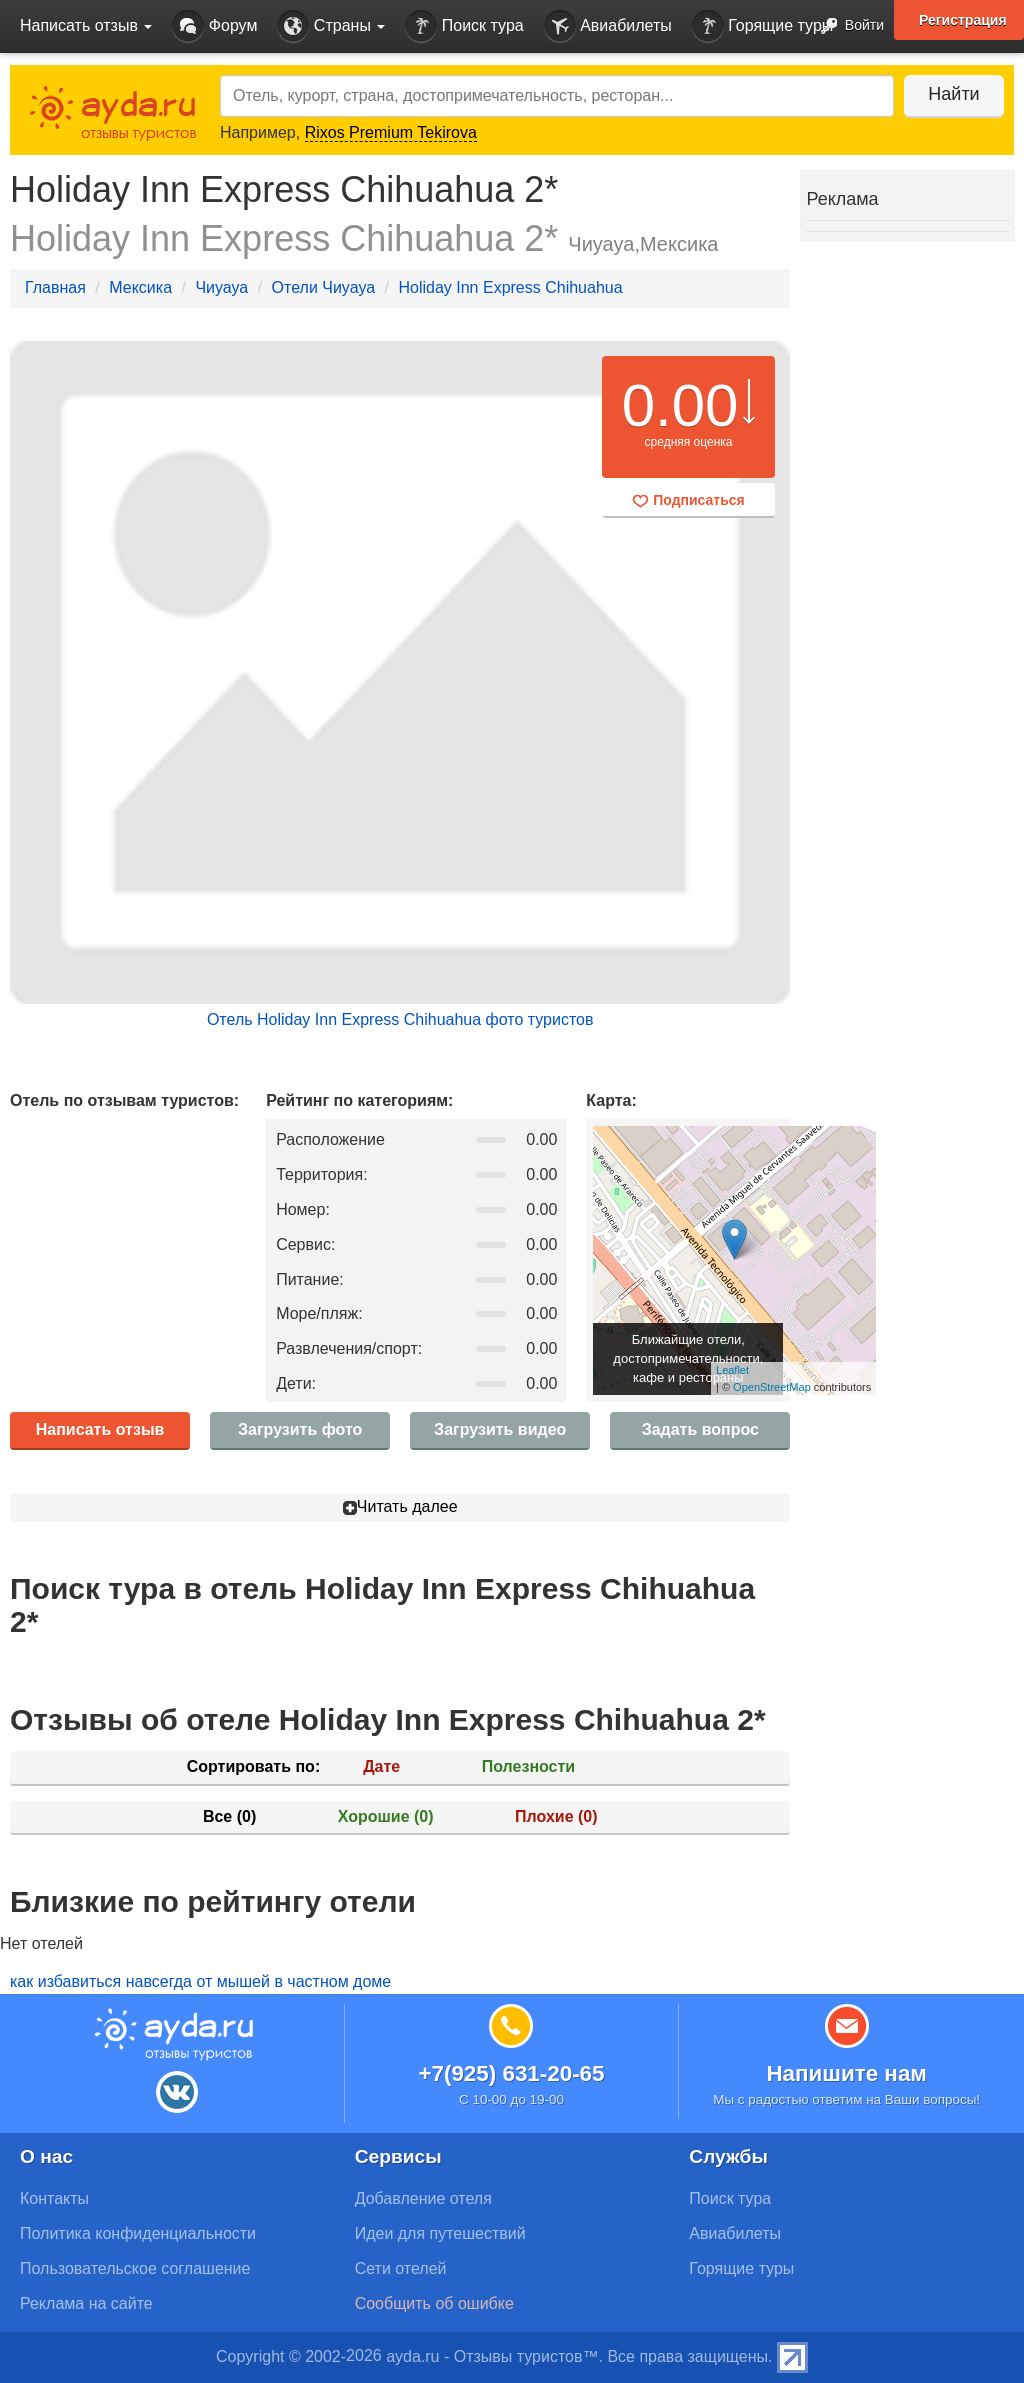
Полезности (528, 1766)
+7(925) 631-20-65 (511, 2073)
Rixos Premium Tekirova (391, 132)
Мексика (140, 287)
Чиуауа (221, 287)
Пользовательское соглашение (135, 2268)
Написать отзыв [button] (86, 25)
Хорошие (386, 1816)
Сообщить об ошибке (434, 2303)
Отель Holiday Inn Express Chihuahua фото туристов (400, 1019)
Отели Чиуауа (324, 287)
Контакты (54, 2198)
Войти (846, 26)
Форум (214, 26)
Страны (331, 26)
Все (229, 1816)
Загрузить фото (300, 1429)
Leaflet (732, 1370)
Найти (953, 94)
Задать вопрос (700, 1429)
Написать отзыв (100, 1429)
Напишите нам (846, 2073)
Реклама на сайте (86, 2303)
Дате (381, 1766)
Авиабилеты (608, 26)
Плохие (556, 1816)
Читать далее (400, 1506)
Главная (55, 287)
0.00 (680, 405)
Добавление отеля (423, 2198)
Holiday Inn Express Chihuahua (510, 287)
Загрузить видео (500, 1429)
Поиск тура (464, 26)
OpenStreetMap (772, 1387)
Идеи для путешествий (440, 2233)
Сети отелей (401, 2268)
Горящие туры (763, 26)
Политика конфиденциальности (138, 2233)
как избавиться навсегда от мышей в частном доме (200, 1981)
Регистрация (963, 20)
